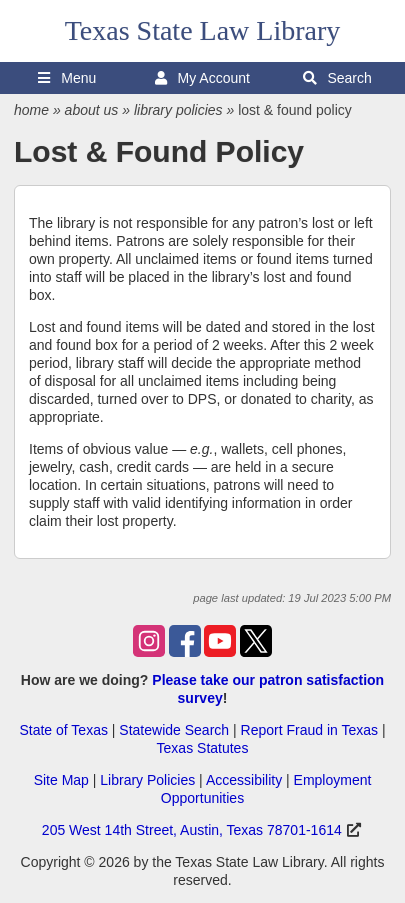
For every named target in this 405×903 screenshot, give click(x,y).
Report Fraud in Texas (309, 730)
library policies (178, 110)
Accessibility (244, 780)
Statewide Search (174, 730)
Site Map (61, 780)
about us (92, 110)
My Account (202, 78)
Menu (67, 78)
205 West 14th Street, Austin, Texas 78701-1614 (192, 830)
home (31, 110)
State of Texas (63, 730)
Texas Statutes (203, 748)
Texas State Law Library (203, 30)
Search (337, 78)
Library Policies (147, 780)
